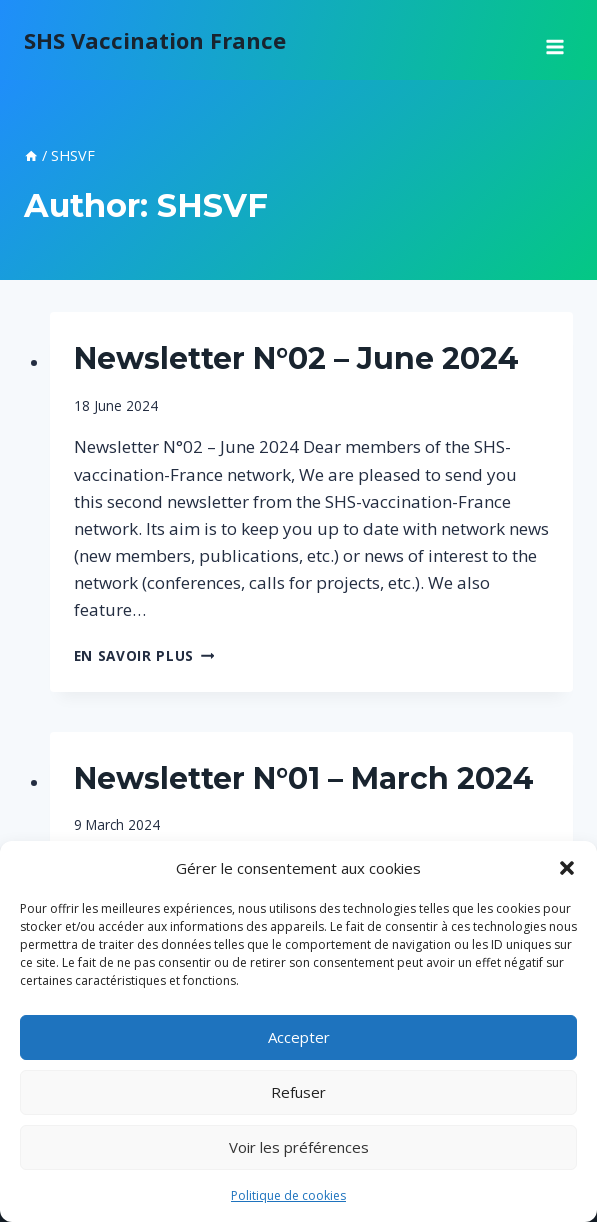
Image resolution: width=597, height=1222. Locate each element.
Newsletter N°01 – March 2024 (304, 778)
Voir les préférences (299, 1147)
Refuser (298, 1092)
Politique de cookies (288, 1195)
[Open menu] (554, 40)
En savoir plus (144, 655)
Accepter (299, 1037)
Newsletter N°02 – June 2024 (296, 358)
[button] (567, 868)
